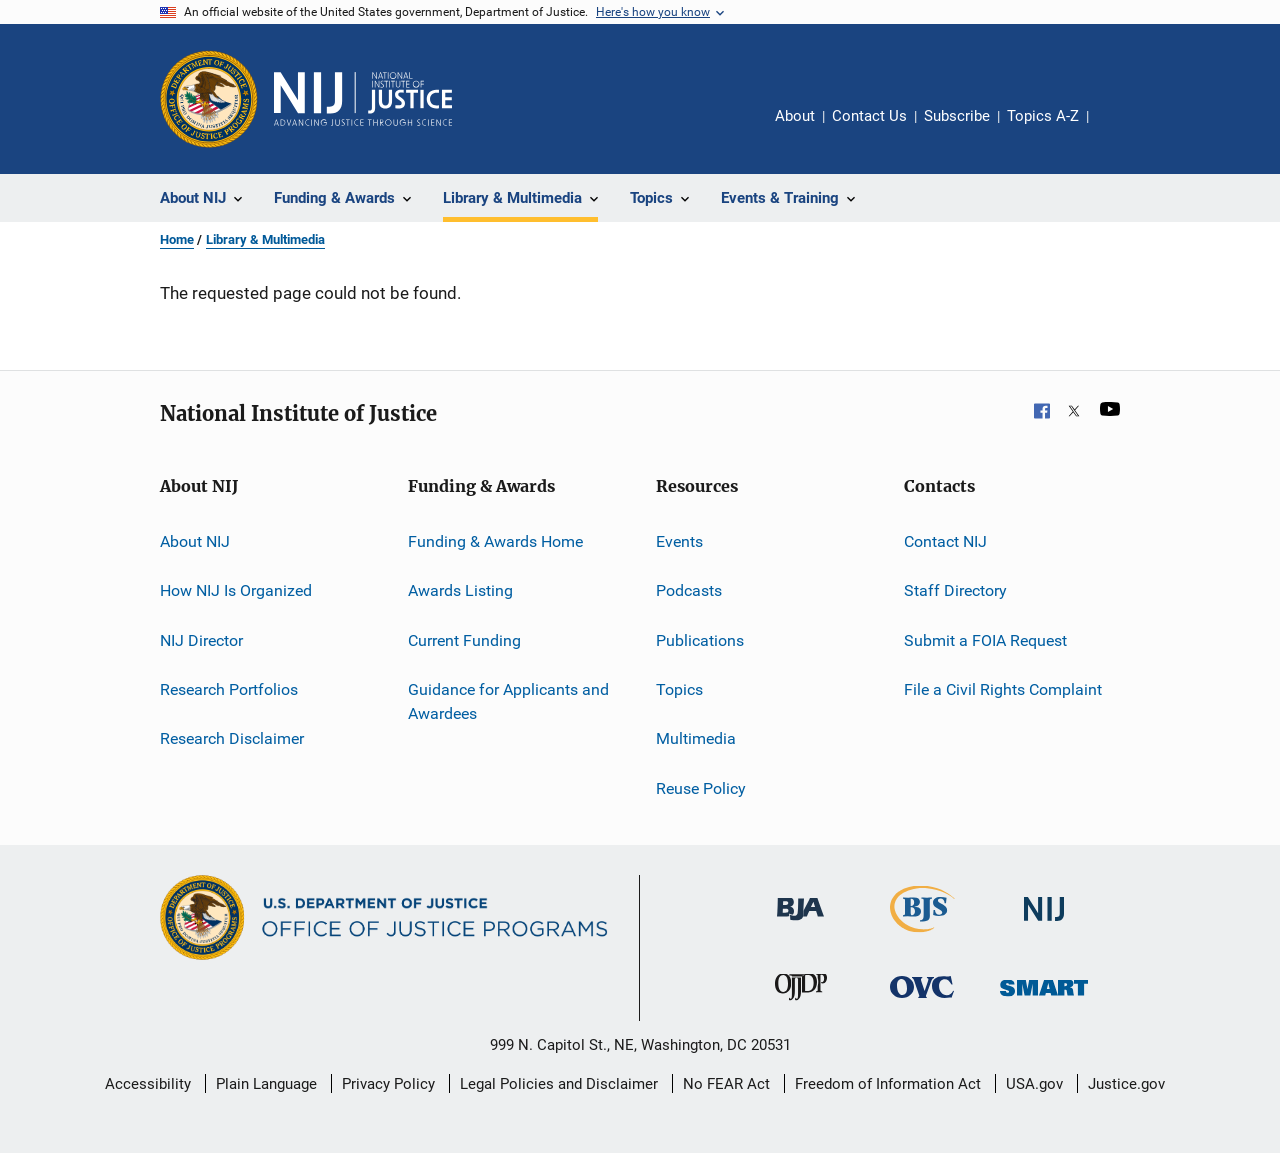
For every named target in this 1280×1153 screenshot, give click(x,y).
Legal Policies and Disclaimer (559, 1084)
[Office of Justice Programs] (209, 99)
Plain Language (266, 1084)
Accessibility (148, 1084)
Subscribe (957, 116)
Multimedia (696, 738)
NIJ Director (201, 640)
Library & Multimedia (265, 239)
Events (679, 541)
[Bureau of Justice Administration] (800, 924)
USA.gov (1034, 1084)
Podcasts (689, 590)
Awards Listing (460, 590)
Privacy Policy (388, 1084)
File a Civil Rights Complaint (1003, 689)
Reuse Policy (701, 788)
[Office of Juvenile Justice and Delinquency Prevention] (801, 1004)
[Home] (363, 99)
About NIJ (195, 541)
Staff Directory (955, 590)
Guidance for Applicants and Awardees (508, 701)
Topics (679, 689)
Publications (700, 640)
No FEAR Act (726, 1084)
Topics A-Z (1043, 116)
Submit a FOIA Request (985, 640)
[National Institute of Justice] (1044, 924)
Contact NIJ (945, 541)
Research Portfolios (229, 689)
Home (177, 239)
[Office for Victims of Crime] (922, 1001)
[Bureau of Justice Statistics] (922, 936)
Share (1120, 130)
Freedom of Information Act (888, 1084)
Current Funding (464, 640)
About (795, 116)
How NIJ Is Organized (236, 590)
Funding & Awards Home (495, 541)
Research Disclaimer (232, 738)
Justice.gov (1126, 1084)
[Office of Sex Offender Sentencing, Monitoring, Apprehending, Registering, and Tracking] (1044, 999)
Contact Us (869, 116)
